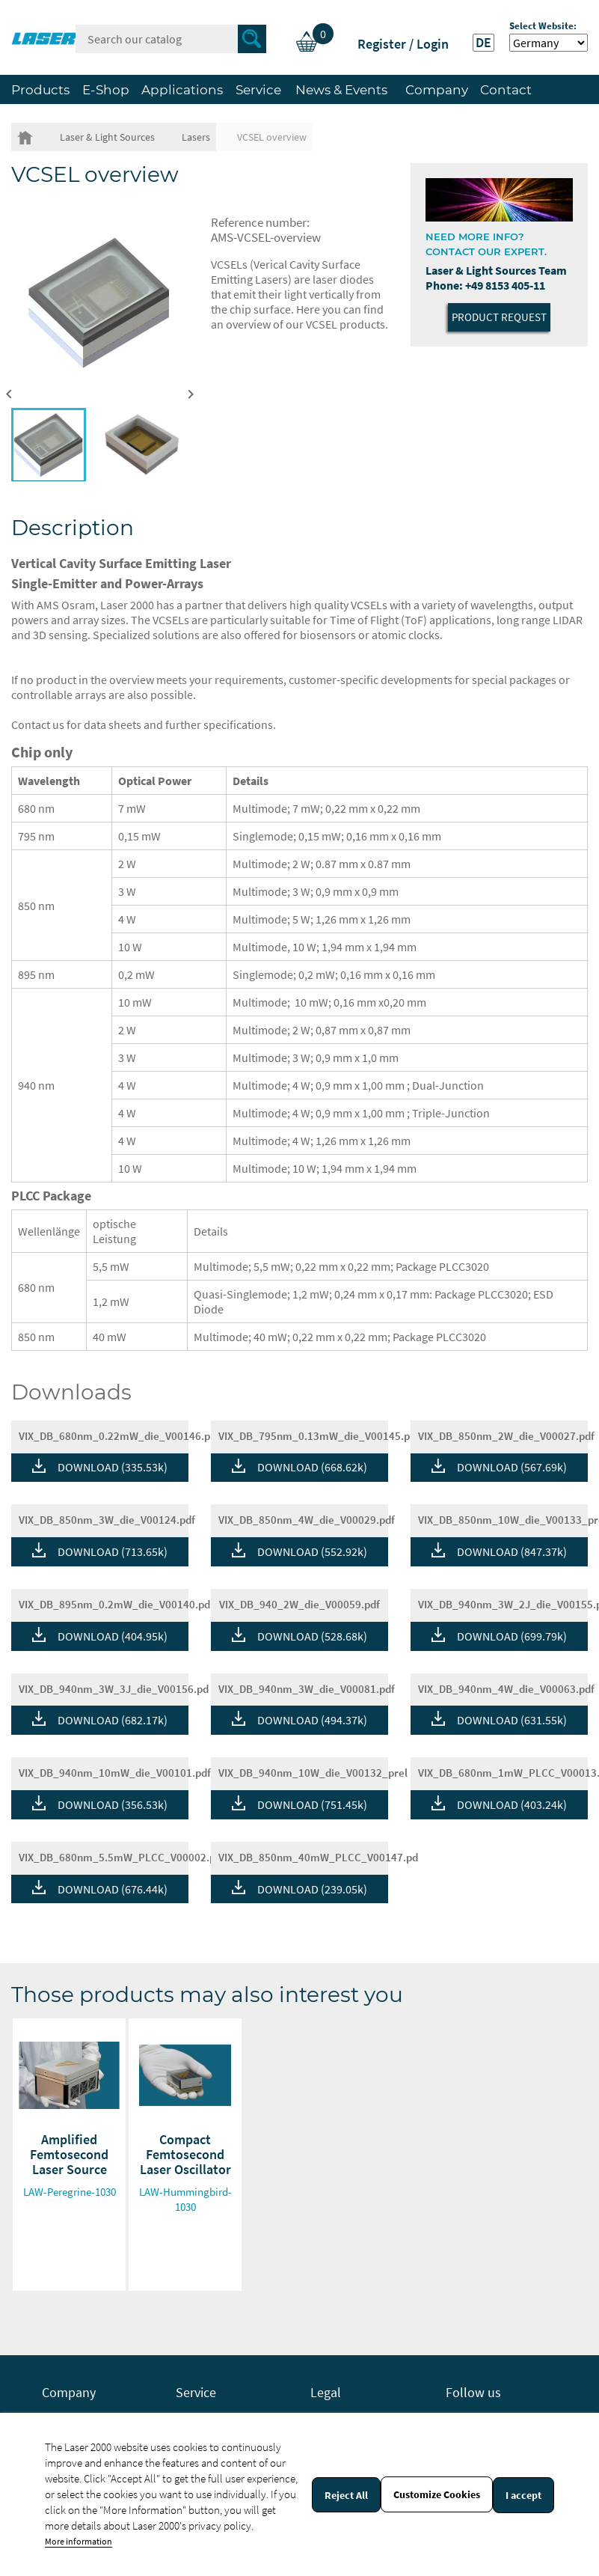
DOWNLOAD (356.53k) (113, 1804)
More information (78, 2541)
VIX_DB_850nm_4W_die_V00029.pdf (306, 1520)
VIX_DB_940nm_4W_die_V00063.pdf (506, 1689)
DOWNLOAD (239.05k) (312, 1888)
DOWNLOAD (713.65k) (113, 1551)
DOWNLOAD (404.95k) (113, 1636)
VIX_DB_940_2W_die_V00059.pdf (299, 1604)
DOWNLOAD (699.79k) (512, 1636)
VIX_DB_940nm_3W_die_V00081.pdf (306, 1689)
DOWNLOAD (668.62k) (312, 1466)
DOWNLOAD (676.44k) (113, 1888)
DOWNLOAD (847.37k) (512, 1551)
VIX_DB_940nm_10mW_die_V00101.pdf (115, 1772)
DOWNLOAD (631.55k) (512, 1719)
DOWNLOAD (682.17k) (113, 1719)
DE (483, 42)
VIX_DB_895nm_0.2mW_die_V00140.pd (114, 1604)
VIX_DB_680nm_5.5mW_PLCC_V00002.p (117, 1857)
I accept (523, 2495)
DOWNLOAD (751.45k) (312, 1804)
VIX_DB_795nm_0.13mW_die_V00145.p (314, 1436)
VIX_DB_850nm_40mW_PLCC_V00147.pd (318, 1857)
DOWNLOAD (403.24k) (512, 1804)
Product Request (499, 317)
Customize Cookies (436, 2494)
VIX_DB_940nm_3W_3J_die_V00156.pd (114, 1689)
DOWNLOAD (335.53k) (113, 1466)
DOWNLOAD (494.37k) (312, 1719)
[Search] (171, 39)
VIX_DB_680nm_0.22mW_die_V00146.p (114, 1436)
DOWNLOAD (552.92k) (312, 1551)
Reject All (346, 2495)
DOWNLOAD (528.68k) (312, 1636)
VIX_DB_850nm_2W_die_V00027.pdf (506, 1436)
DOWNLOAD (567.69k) (512, 1466)
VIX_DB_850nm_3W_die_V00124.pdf (107, 1520)
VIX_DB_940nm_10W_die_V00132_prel (313, 1772)
